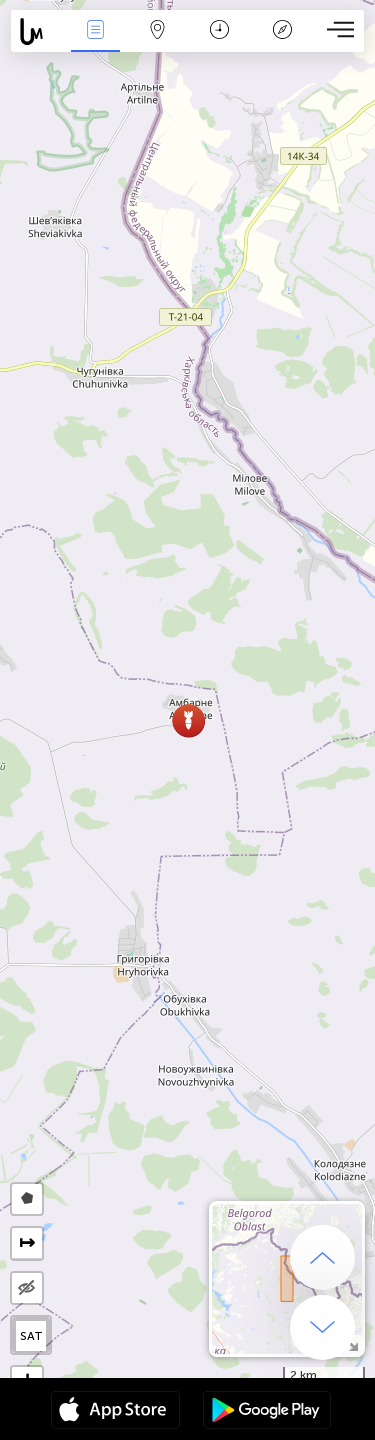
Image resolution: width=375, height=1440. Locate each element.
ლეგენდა (282, 31)
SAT (31, 1336)
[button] (188, 720)
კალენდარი (219, 31)
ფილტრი (158, 31)
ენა (95, 31)
